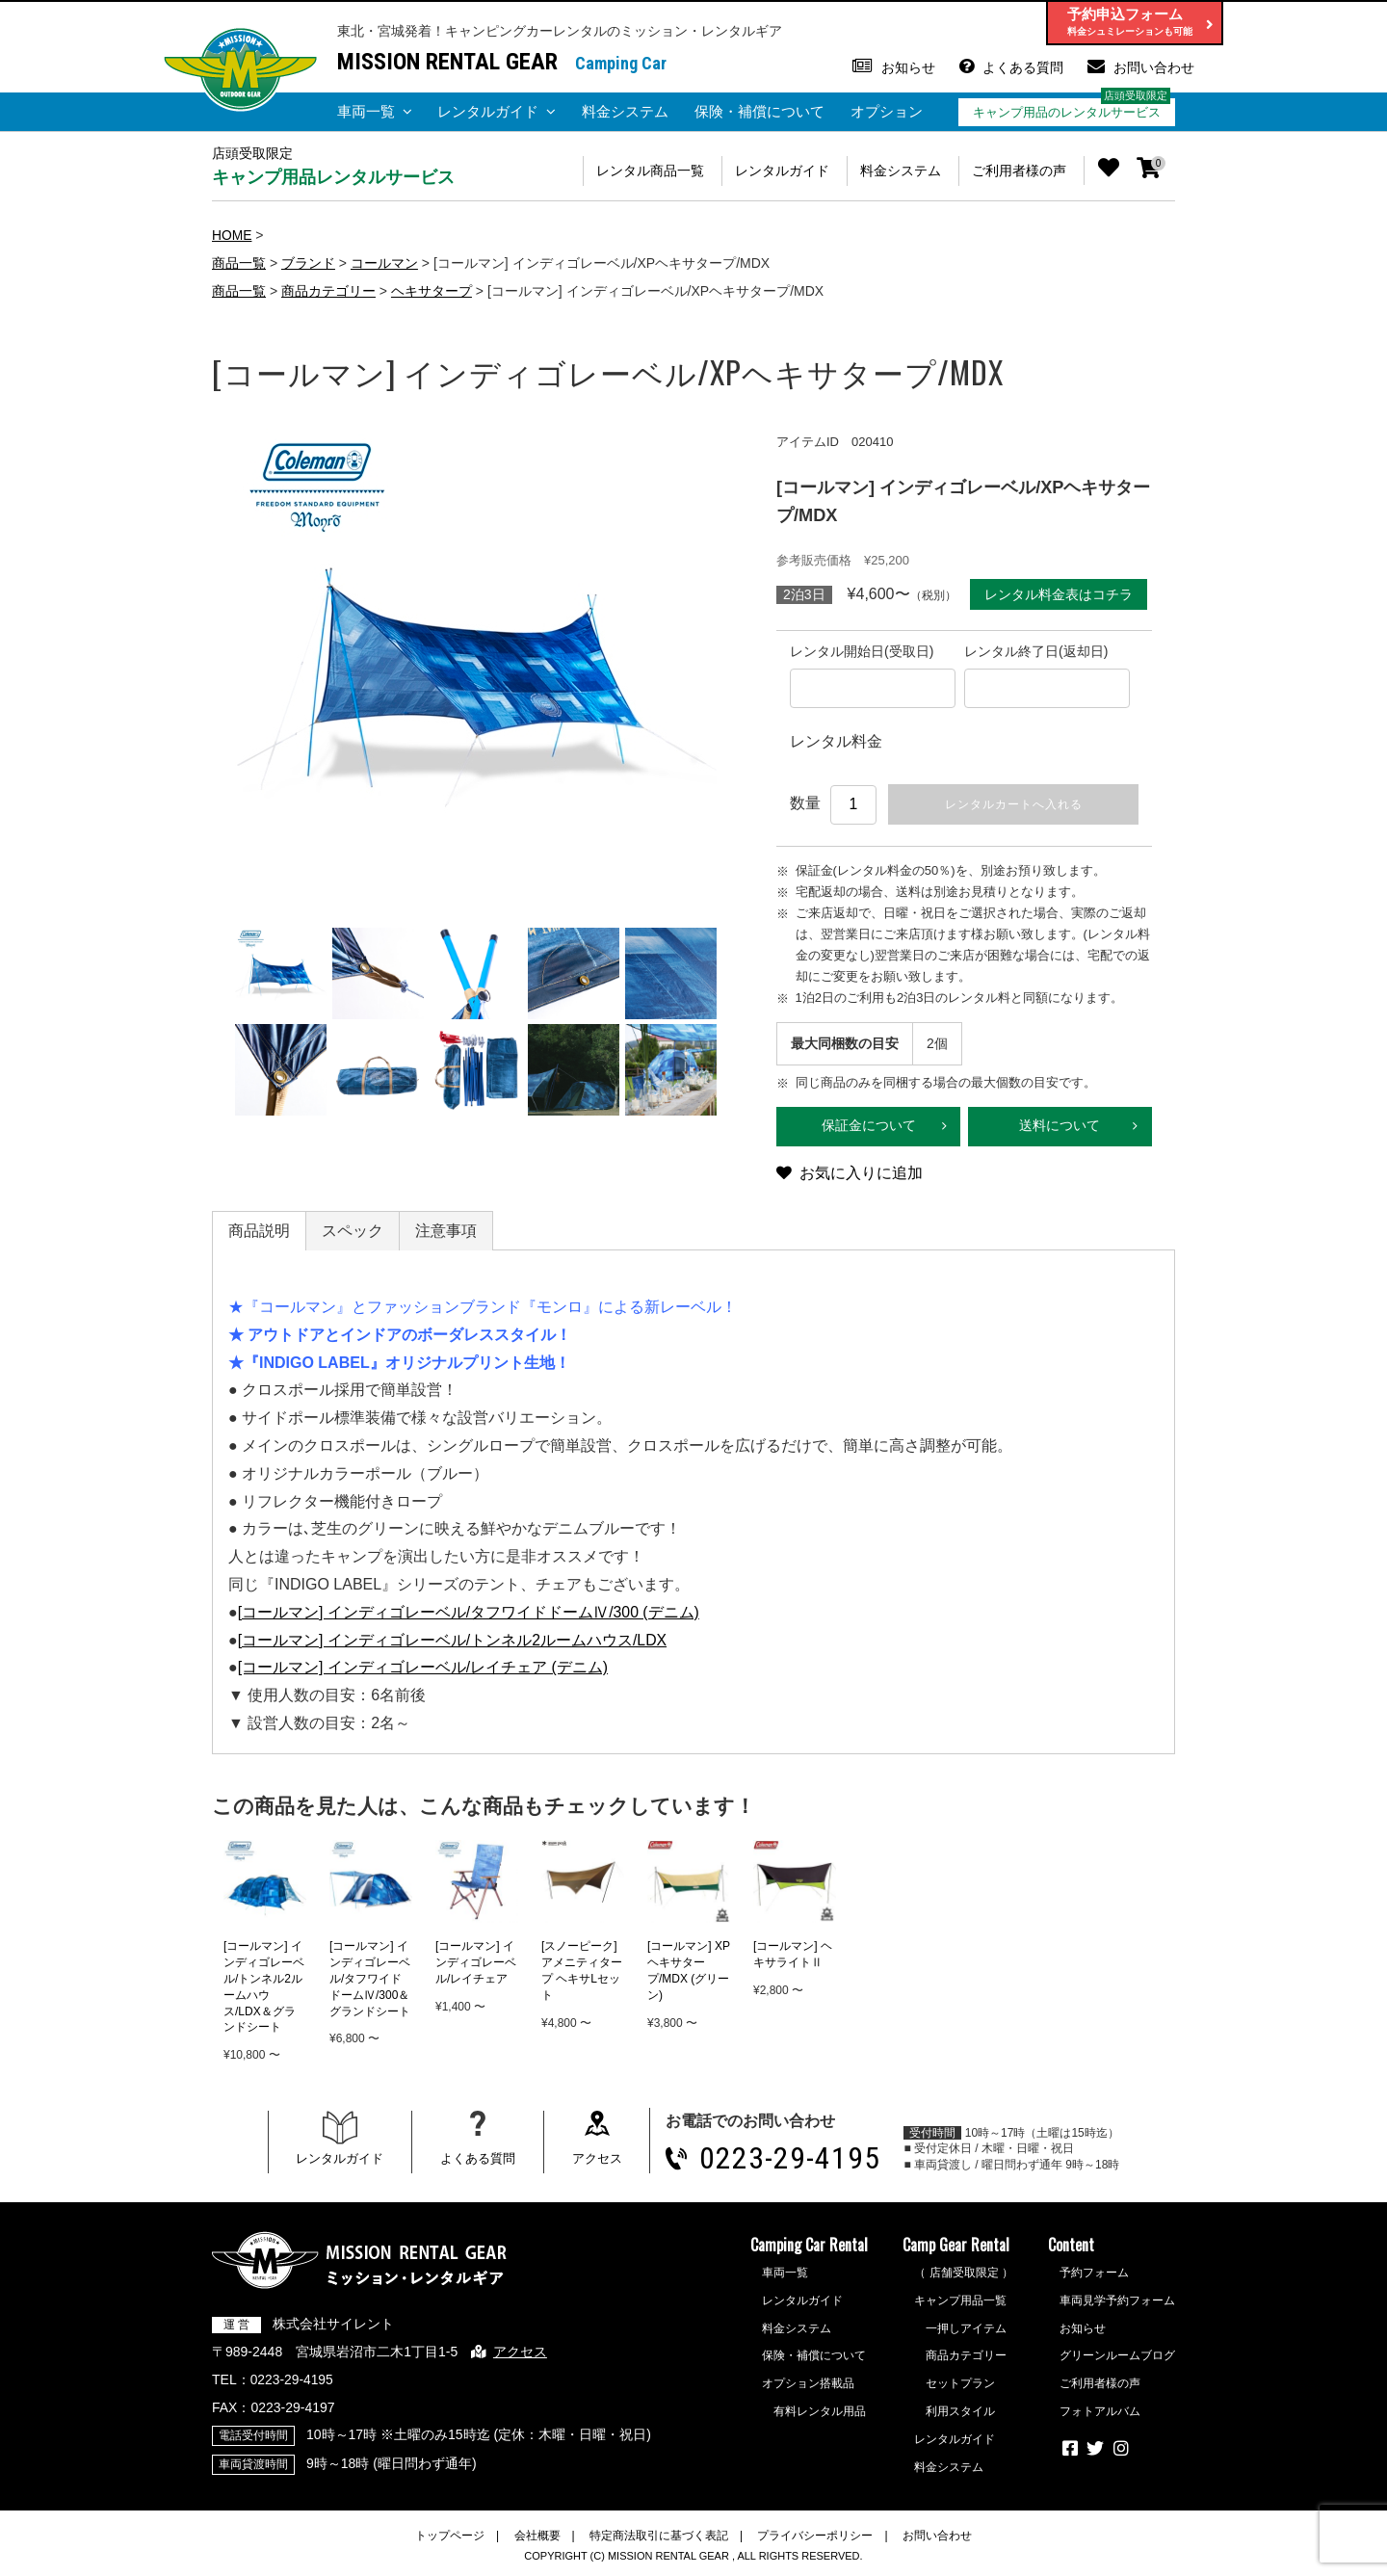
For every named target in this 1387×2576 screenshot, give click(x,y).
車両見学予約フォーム (1117, 2302)
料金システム (625, 111)
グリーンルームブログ (1117, 2358)
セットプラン (960, 2385)
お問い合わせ (1153, 67)
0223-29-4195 (789, 2160)
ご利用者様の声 (1018, 170)
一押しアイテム (966, 2330)
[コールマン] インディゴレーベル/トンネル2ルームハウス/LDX (452, 1641)
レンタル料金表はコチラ (1058, 593)
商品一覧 (239, 262)
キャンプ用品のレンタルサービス (1067, 112)
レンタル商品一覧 (645, 170)
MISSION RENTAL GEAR (447, 61)
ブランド (308, 262)
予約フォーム (1094, 2274)
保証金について (869, 1127)
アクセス (597, 2160)
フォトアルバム (1100, 2413)
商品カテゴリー (328, 290)
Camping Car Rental (809, 2246)
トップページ (449, 2537)
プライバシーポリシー (815, 2537)
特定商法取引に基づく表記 (658, 2537)
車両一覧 (366, 111)
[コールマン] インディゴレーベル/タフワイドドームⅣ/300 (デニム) (469, 1613)
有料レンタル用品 (819, 2413)
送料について (1059, 1127)
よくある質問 (1022, 67)
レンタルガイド (487, 111)
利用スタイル (960, 2413)
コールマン (384, 262)
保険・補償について (759, 111)
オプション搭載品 (808, 2385)
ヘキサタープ (431, 290)
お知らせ (908, 67)
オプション (887, 111)
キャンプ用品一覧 (960, 2302)
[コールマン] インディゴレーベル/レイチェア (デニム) (423, 1669)
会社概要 (537, 2537)
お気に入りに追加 (861, 1175)
